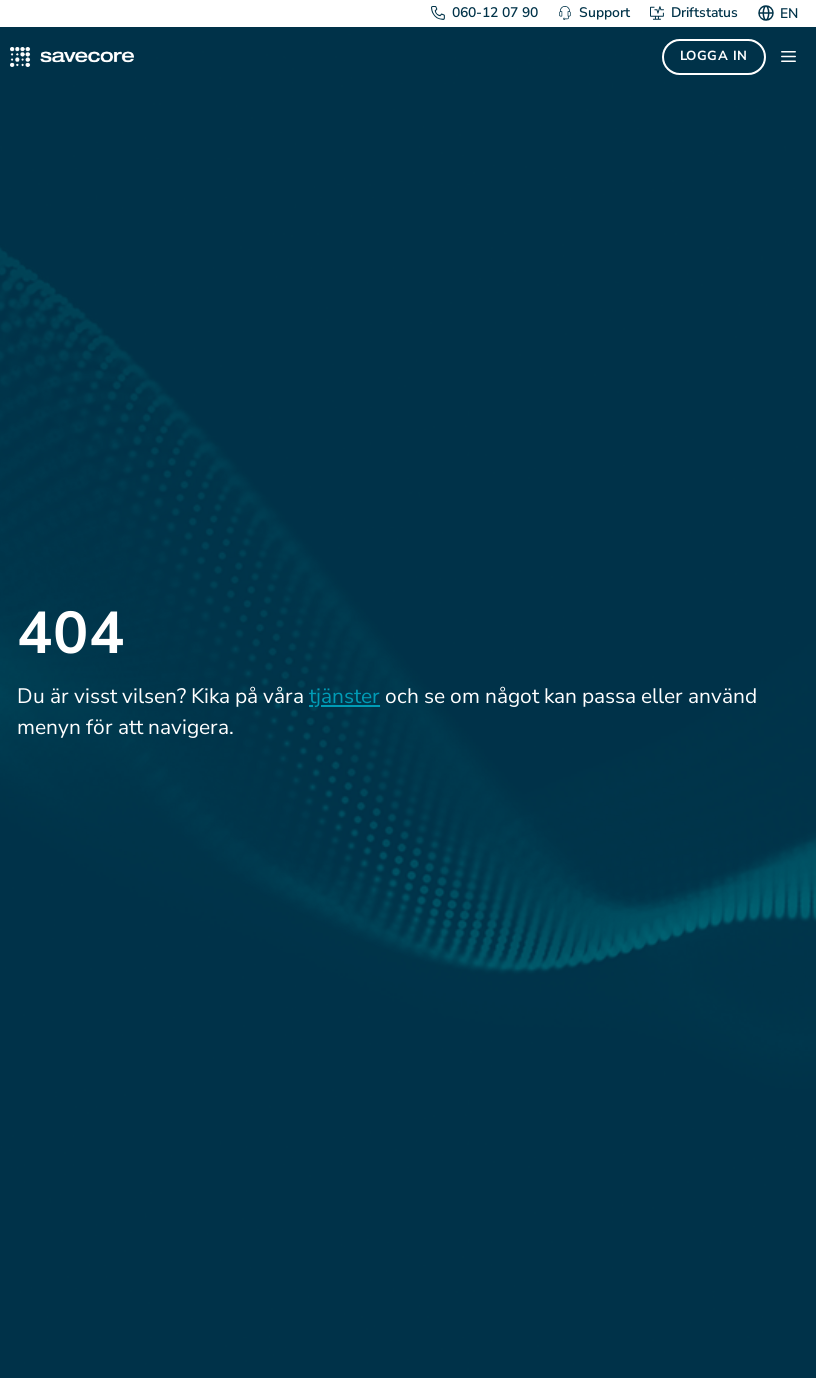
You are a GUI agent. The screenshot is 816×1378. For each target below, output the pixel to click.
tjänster (344, 696)
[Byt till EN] (786, 13)
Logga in (714, 56)
